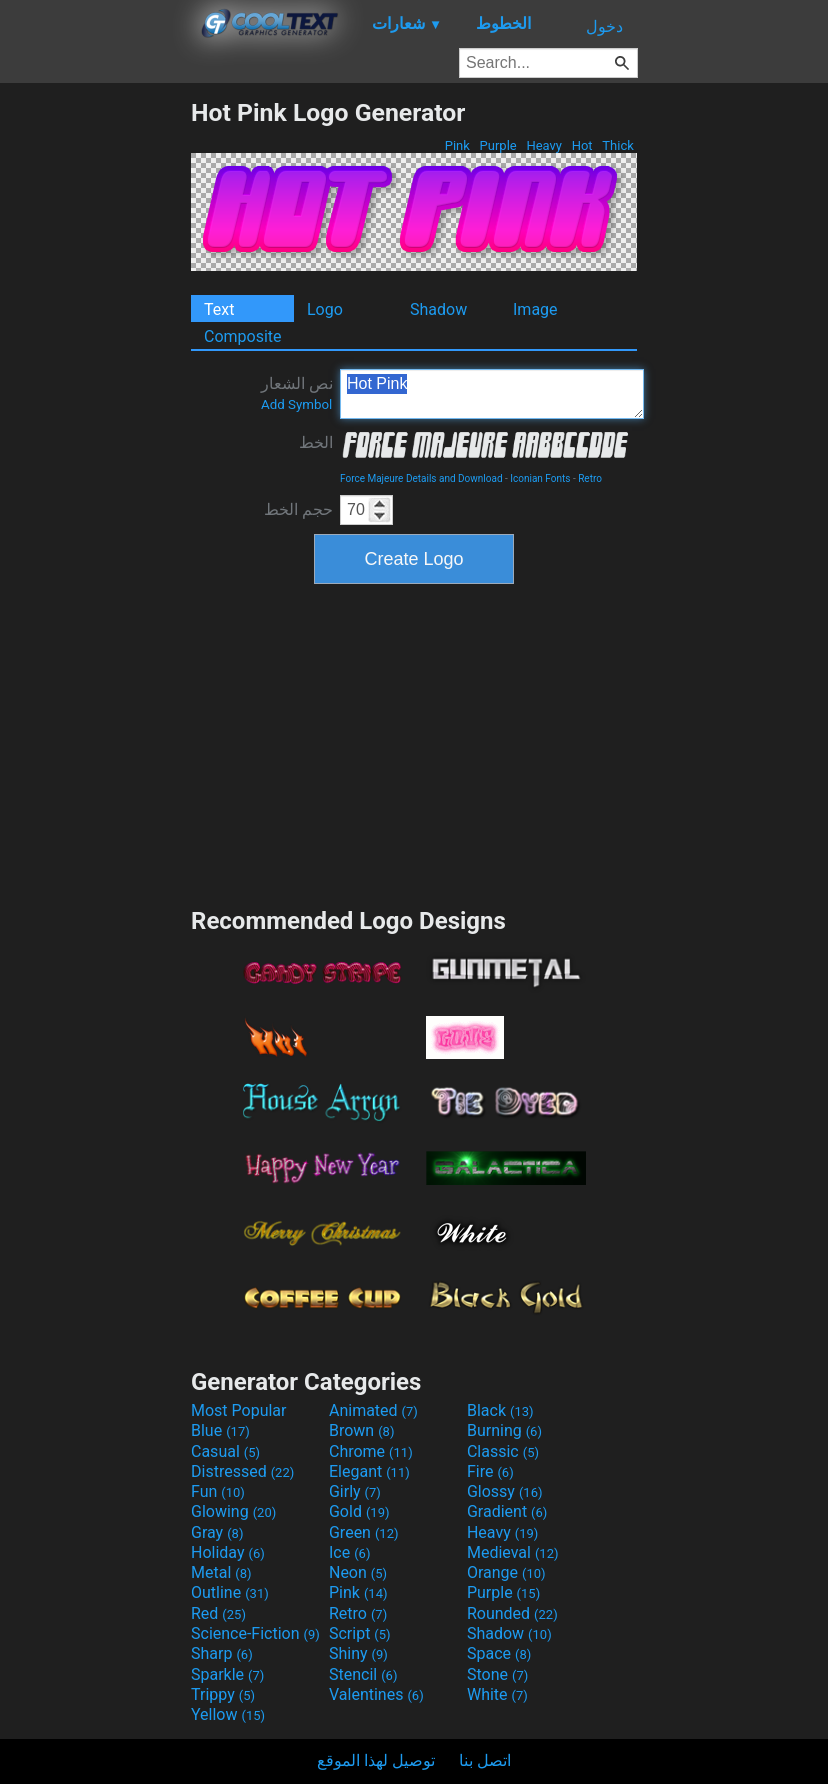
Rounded (512, 1613)
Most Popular (239, 1410)
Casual (225, 1451)
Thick (618, 145)
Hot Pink (492, 394)
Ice (349, 1552)
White (497, 1694)
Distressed (242, 1471)
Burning (504, 1430)
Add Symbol (296, 404)
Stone (497, 1674)
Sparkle (227, 1674)
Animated (373, 1410)
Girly (355, 1491)
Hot (581, 145)
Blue (220, 1430)
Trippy (223, 1694)
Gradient (507, 1511)
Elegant (369, 1471)
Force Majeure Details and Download (421, 478)
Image (535, 309)
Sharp (222, 1653)
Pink (458, 145)
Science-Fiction (255, 1633)
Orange (506, 1572)
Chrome (371, 1451)
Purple (498, 145)
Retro (590, 478)
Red (218, 1613)
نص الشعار (297, 393)
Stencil (363, 1674)
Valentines (376, 1694)
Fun (218, 1491)
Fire (490, 1471)
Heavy (544, 145)
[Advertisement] (95, 398)
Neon (358, 1572)
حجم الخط (298, 509)
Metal (221, 1572)
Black (500, 1410)
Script (360, 1633)
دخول (604, 26)
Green (364, 1532)
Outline (230, 1592)
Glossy (505, 1491)
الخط (316, 442)
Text (219, 309)
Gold (359, 1511)
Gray (217, 1532)
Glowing (233, 1511)
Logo (325, 309)
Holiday (228, 1552)
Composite (243, 336)
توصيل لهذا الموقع (376, 1760)
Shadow (438, 309)
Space (499, 1653)
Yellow (228, 1714)
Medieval (513, 1552)
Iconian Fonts (540, 478)
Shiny (358, 1653)
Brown (361, 1430)
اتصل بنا (485, 1760)
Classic (503, 1451)
